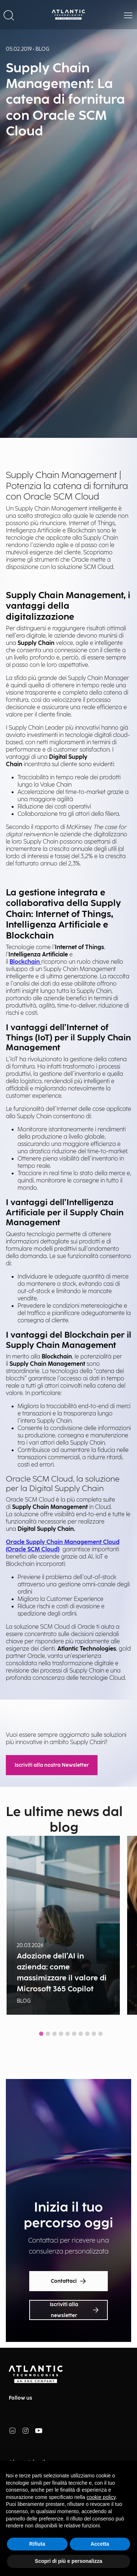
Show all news (68, 2050)
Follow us (20, 2398)
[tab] (41, 2034)
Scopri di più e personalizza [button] (68, 2561)
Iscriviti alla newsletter (74, 2310)
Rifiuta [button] (37, 2544)
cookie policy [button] (101, 2497)
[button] (8, 14)
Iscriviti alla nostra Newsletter (52, 1765)
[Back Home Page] (69, 14)
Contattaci (69, 2281)
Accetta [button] (100, 2544)
